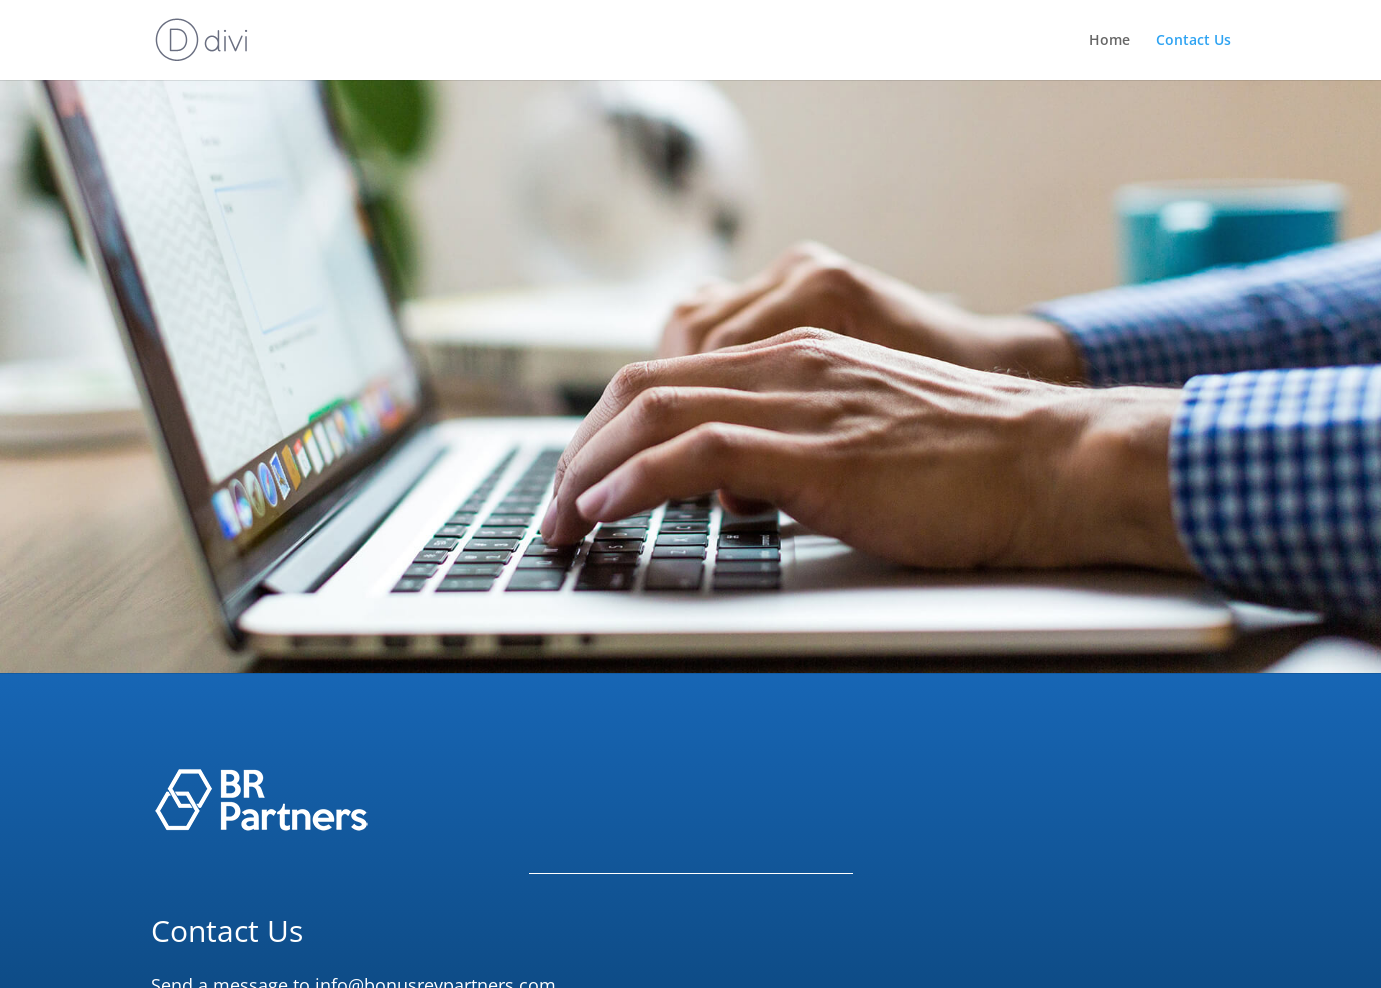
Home (1109, 41)
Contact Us (1193, 41)
